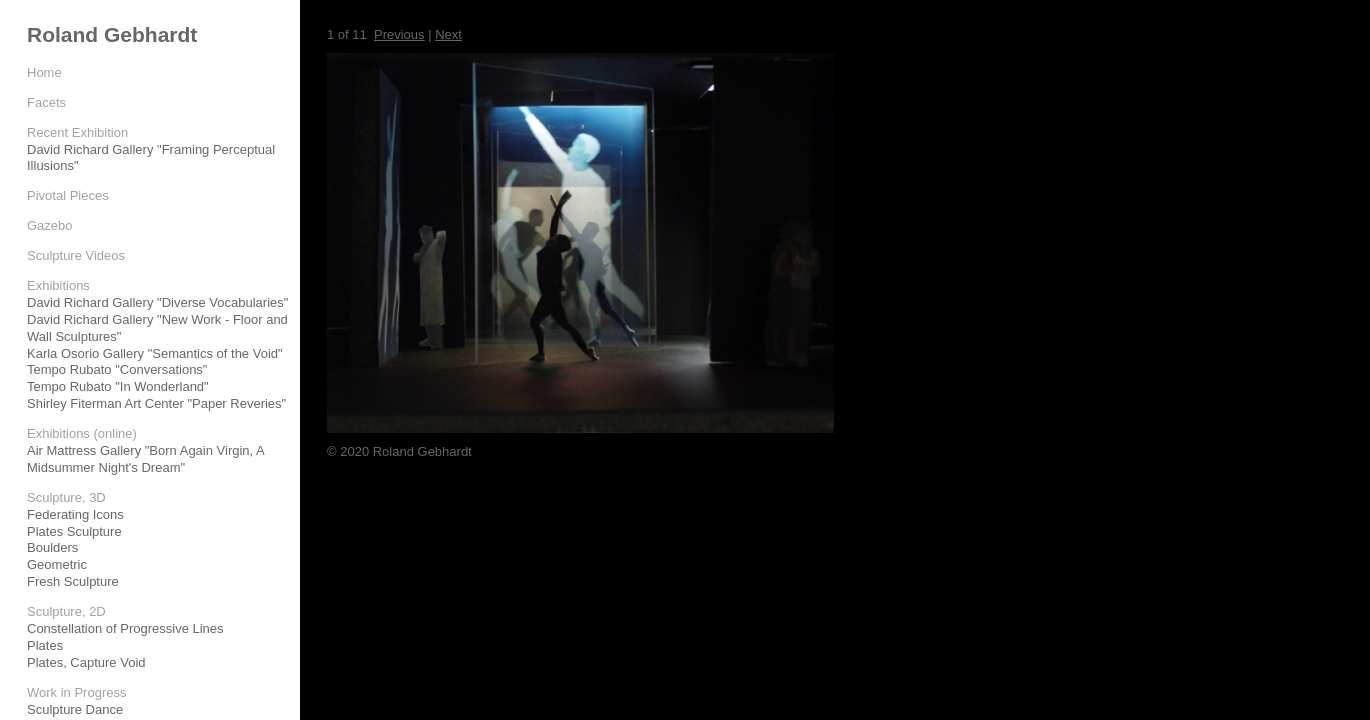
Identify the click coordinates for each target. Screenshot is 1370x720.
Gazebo (50, 225)
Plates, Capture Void (86, 662)
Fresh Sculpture (73, 581)
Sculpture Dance (75, 709)
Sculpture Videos (76, 255)
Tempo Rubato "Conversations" (117, 369)
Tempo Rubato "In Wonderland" (118, 386)
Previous (399, 34)
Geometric (57, 564)
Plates (45, 645)
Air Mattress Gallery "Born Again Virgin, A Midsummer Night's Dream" (145, 459)
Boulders (52, 547)
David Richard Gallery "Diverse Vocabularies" (157, 302)
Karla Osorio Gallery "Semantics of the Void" (155, 353)
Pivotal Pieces (68, 195)
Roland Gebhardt (112, 34)
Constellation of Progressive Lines (125, 628)
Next (448, 34)
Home (44, 72)
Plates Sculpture (74, 531)
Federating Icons (75, 514)
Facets (46, 102)
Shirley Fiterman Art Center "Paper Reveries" (156, 403)
